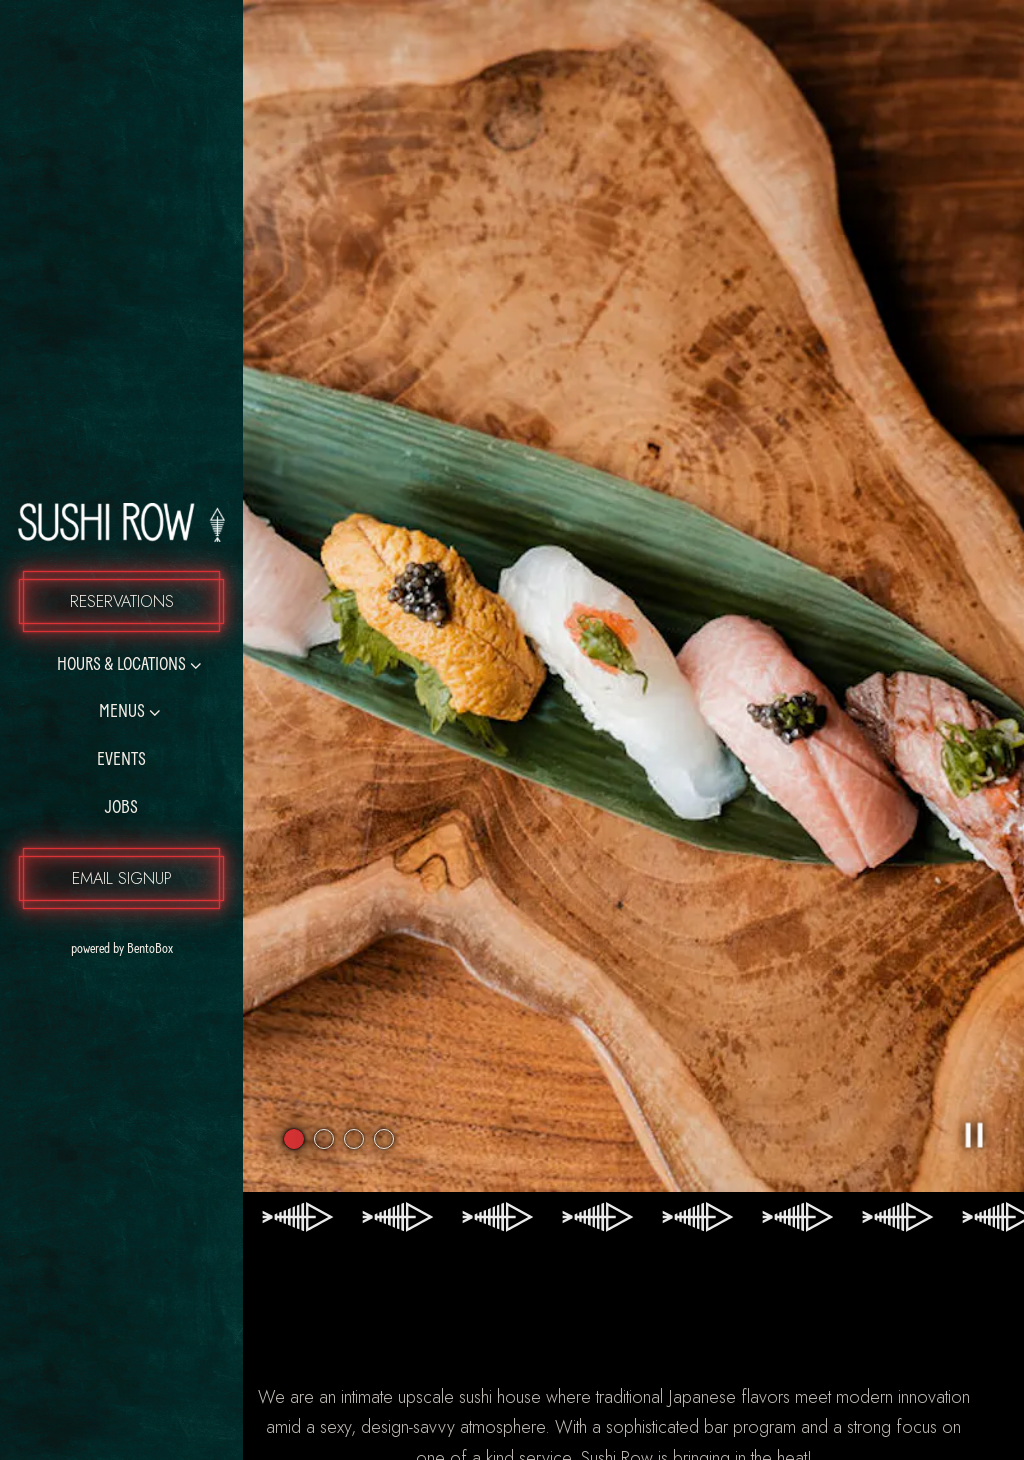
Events (121, 760)
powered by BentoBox (157, 947)
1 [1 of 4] (294, 1043)
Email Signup (122, 878)
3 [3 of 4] (354, 1043)
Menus (122, 712)
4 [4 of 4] (384, 1043)
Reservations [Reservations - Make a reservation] (122, 601)
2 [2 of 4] (324, 1043)
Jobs (121, 808)
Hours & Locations (121, 665)
